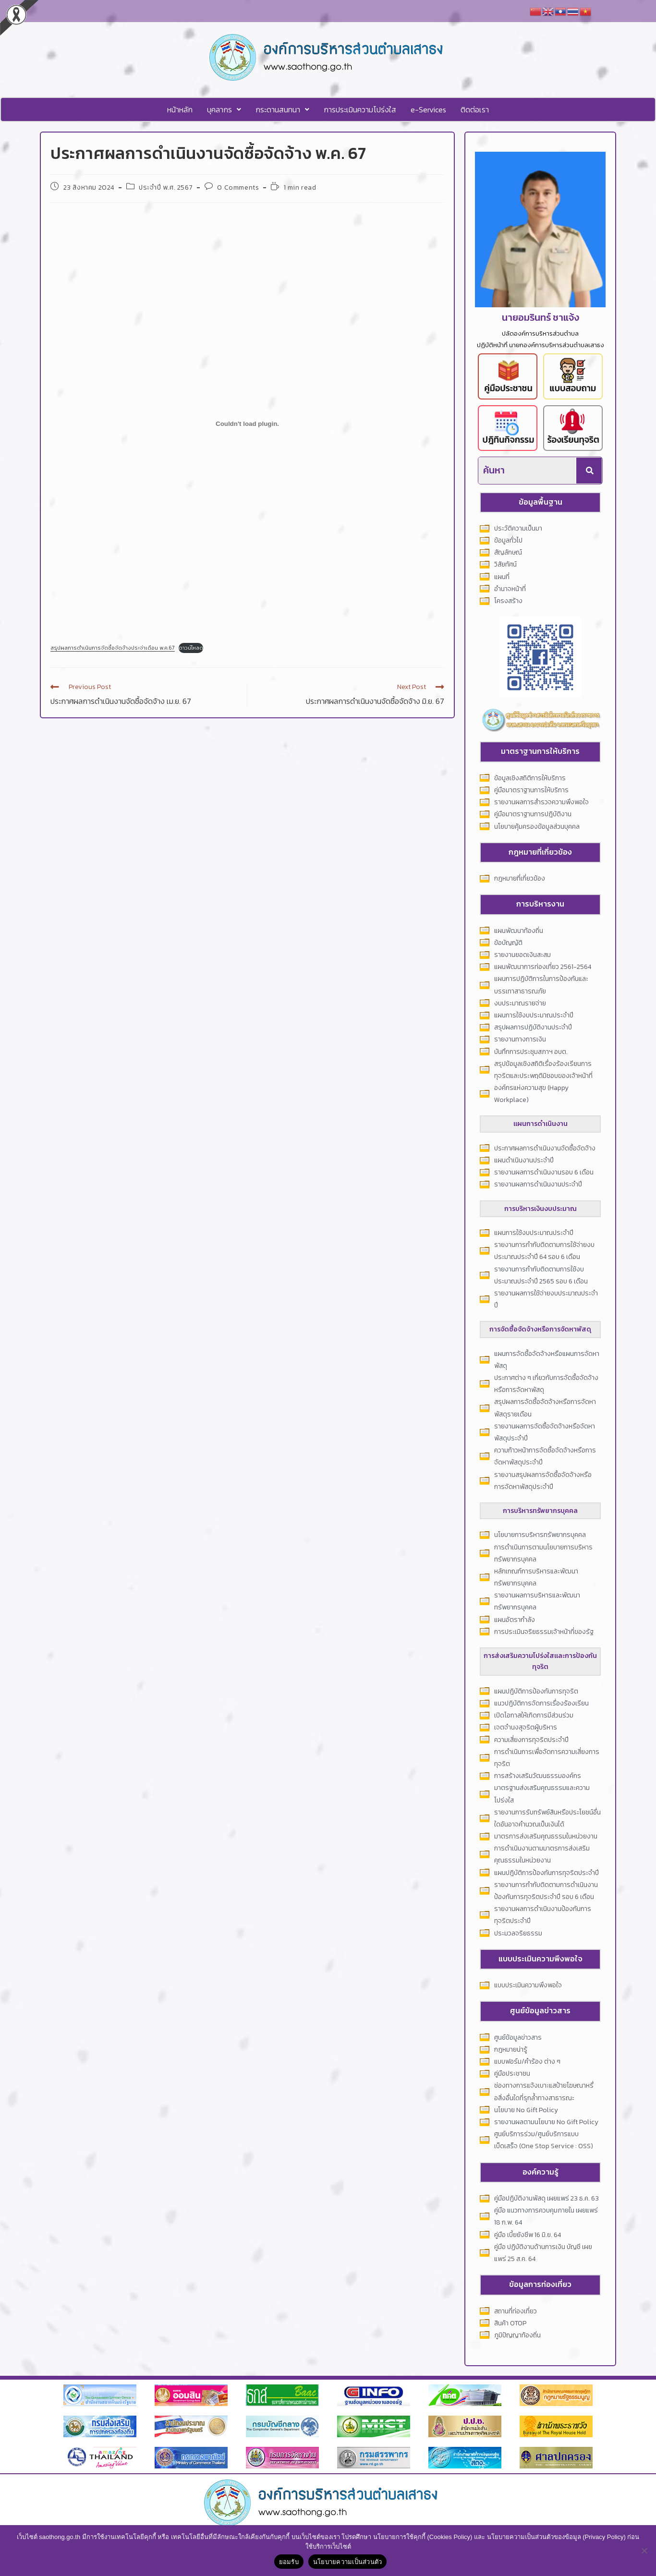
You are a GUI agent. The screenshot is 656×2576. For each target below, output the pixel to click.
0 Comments (238, 187)
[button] (224, 109)
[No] (644, 2550)
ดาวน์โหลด (191, 648)
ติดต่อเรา (475, 109)
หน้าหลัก (180, 109)
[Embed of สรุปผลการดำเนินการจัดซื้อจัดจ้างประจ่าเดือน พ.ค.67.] (247, 423)
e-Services (428, 109)
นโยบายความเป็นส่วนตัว (347, 2561)
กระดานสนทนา (282, 109)
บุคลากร (224, 109)
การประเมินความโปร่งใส (360, 109)
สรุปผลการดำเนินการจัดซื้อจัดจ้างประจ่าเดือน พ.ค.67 (112, 648)
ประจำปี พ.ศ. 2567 (166, 187)
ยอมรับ (289, 2561)
